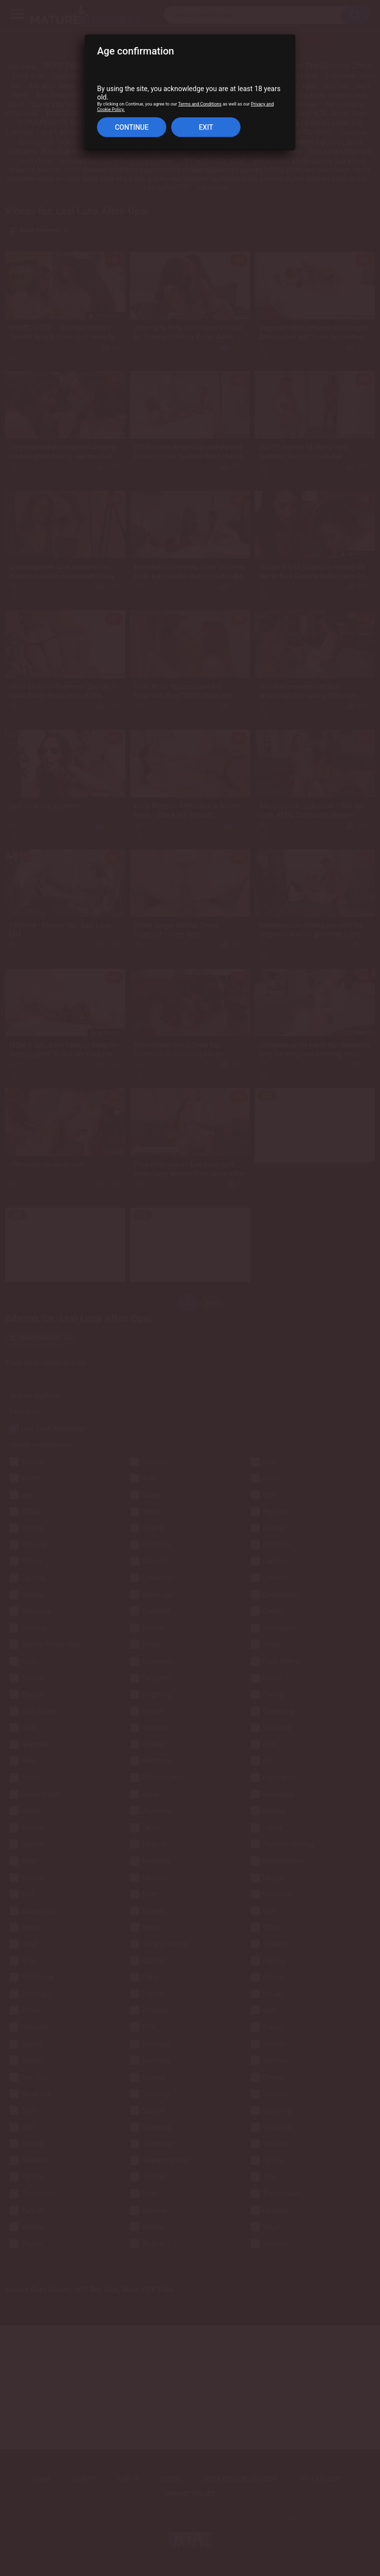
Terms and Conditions (200, 104)
